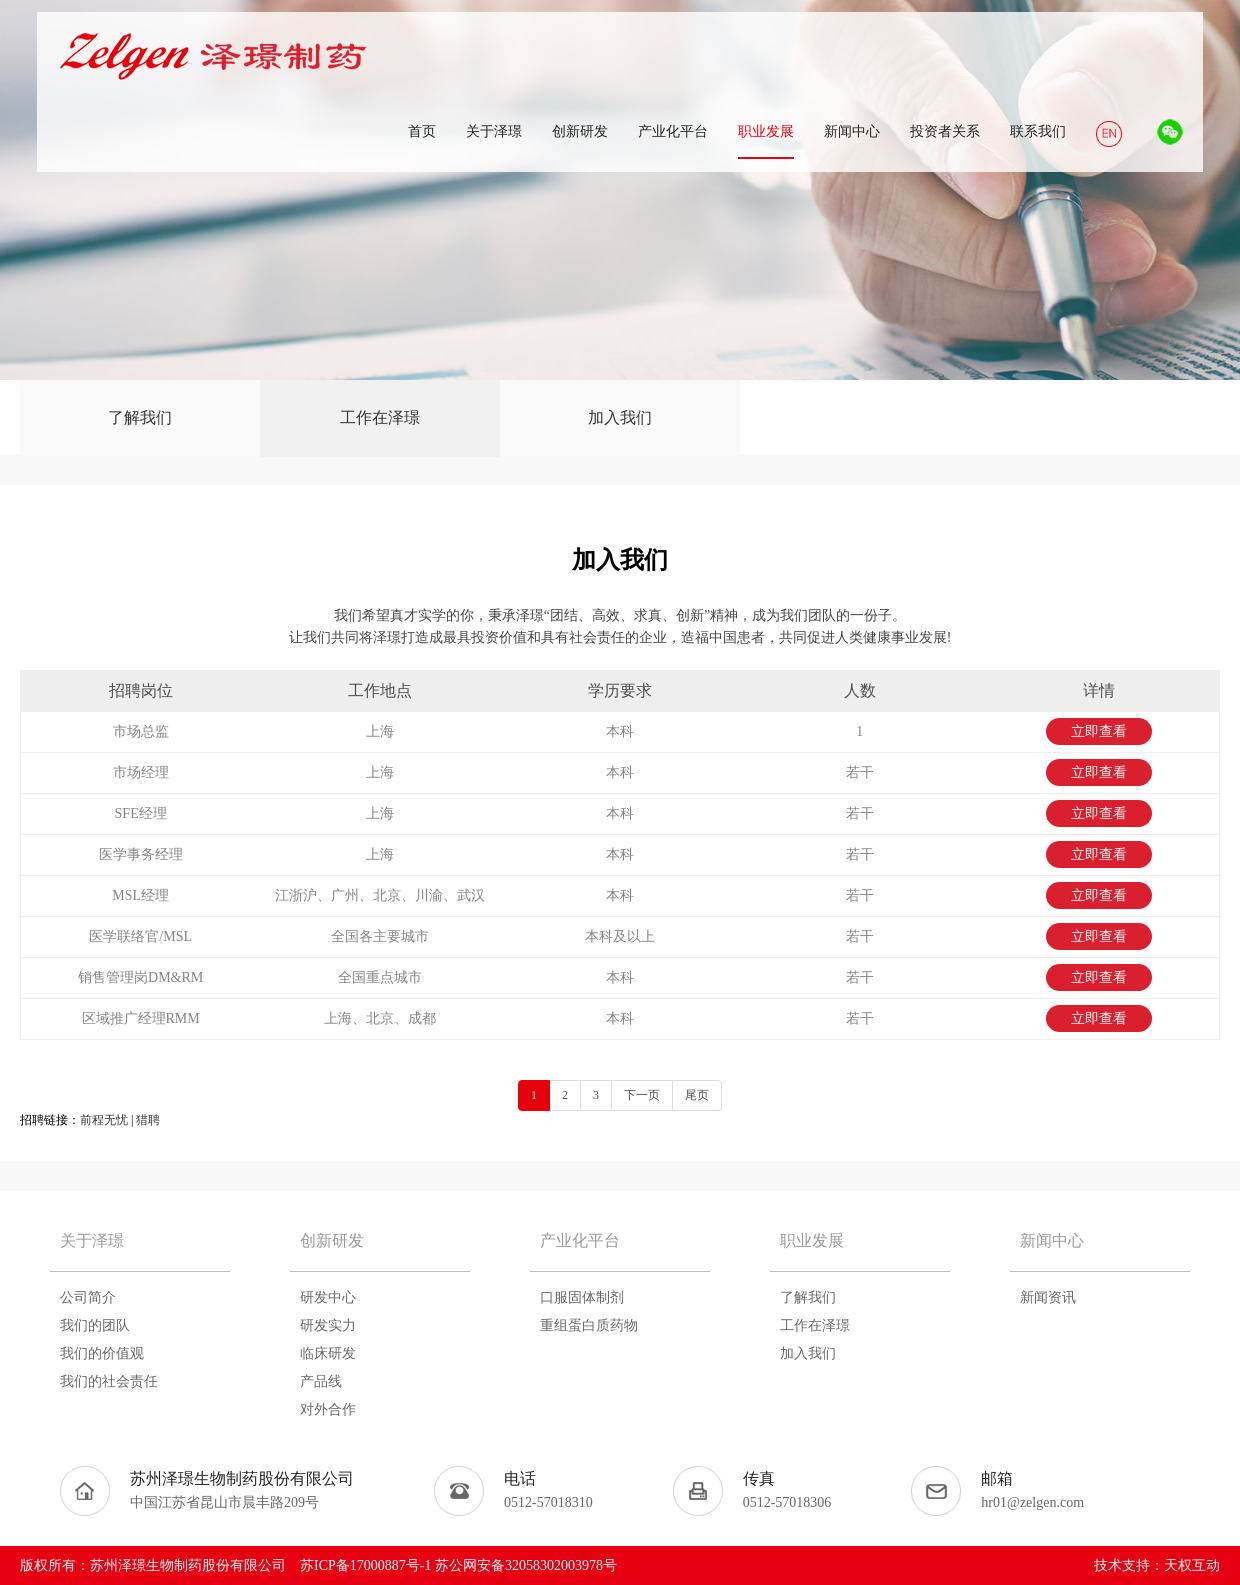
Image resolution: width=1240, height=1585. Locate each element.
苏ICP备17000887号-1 (365, 1565)
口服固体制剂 (582, 1297)
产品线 (321, 1381)
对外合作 (328, 1409)
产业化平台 (580, 1240)
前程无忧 (104, 1120)
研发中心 (328, 1297)
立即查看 (1099, 731)
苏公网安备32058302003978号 (526, 1565)
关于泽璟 (92, 1240)
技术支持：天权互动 (1157, 1565)
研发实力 (328, 1325)
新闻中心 (1052, 1240)
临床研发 (328, 1353)
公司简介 (88, 1297)
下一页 (642, 1095)
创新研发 (332, 1240)
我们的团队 (95, 1325)
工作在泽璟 (380, 417)
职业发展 (812, 1240)
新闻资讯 (1048, 1297)
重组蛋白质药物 (589, 1325)
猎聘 (148, 1120)
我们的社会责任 (109, 1381)
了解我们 (140, 417)
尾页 (697, 1095)
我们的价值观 (102, 1353)
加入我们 (620, 417)
